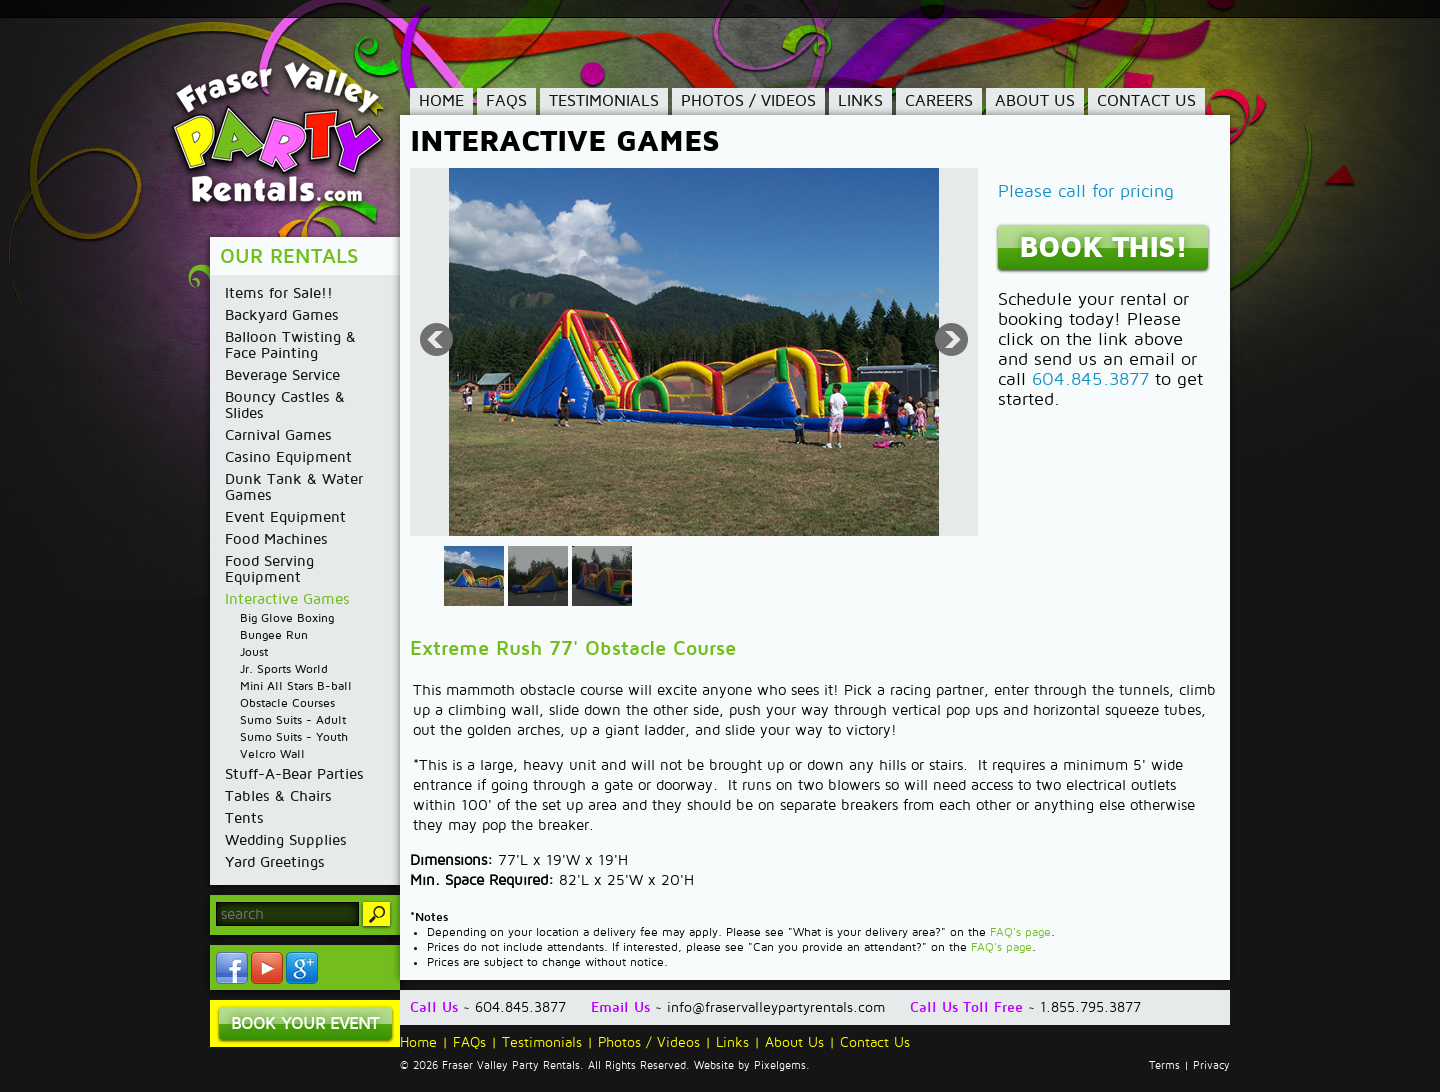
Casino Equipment (288, 457)
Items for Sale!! (279, 293)
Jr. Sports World (284, 669)
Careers (939, 101)
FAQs (506, 101)
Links (860, 101)
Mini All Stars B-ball (296, 686)
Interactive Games (287, 599)
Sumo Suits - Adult (293, 720)
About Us (1035, 101)
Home (441, 101)
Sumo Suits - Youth (294, 737)
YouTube (267, 968)
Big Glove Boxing (287, 618)
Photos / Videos (748, 101)
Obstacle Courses (287, 703)
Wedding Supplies (286, 840)
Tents (244, 818)
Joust (254, 652)
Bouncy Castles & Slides (285, 405)
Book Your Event (305, 1023)
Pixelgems (780, 1066)
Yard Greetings (275, 862)
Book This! (1103, 247)
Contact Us (1146, 101)
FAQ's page (1020, 932)
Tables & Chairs (278, 796)
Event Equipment (285, 517)
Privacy (1211, 1066)
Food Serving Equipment (269, 569)
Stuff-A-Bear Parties (294, 774)
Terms (1164, 1066)
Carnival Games (278, 435)
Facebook (232, 968)
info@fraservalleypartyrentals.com (776, 1007)
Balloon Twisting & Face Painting (290, 345)
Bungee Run (274, 635)
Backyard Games (282, 315)
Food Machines (276, 539)
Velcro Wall (272, 754)
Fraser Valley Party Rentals (292, 135)
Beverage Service (282, 375)
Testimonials (604, 101)
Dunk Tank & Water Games (294, 487)
